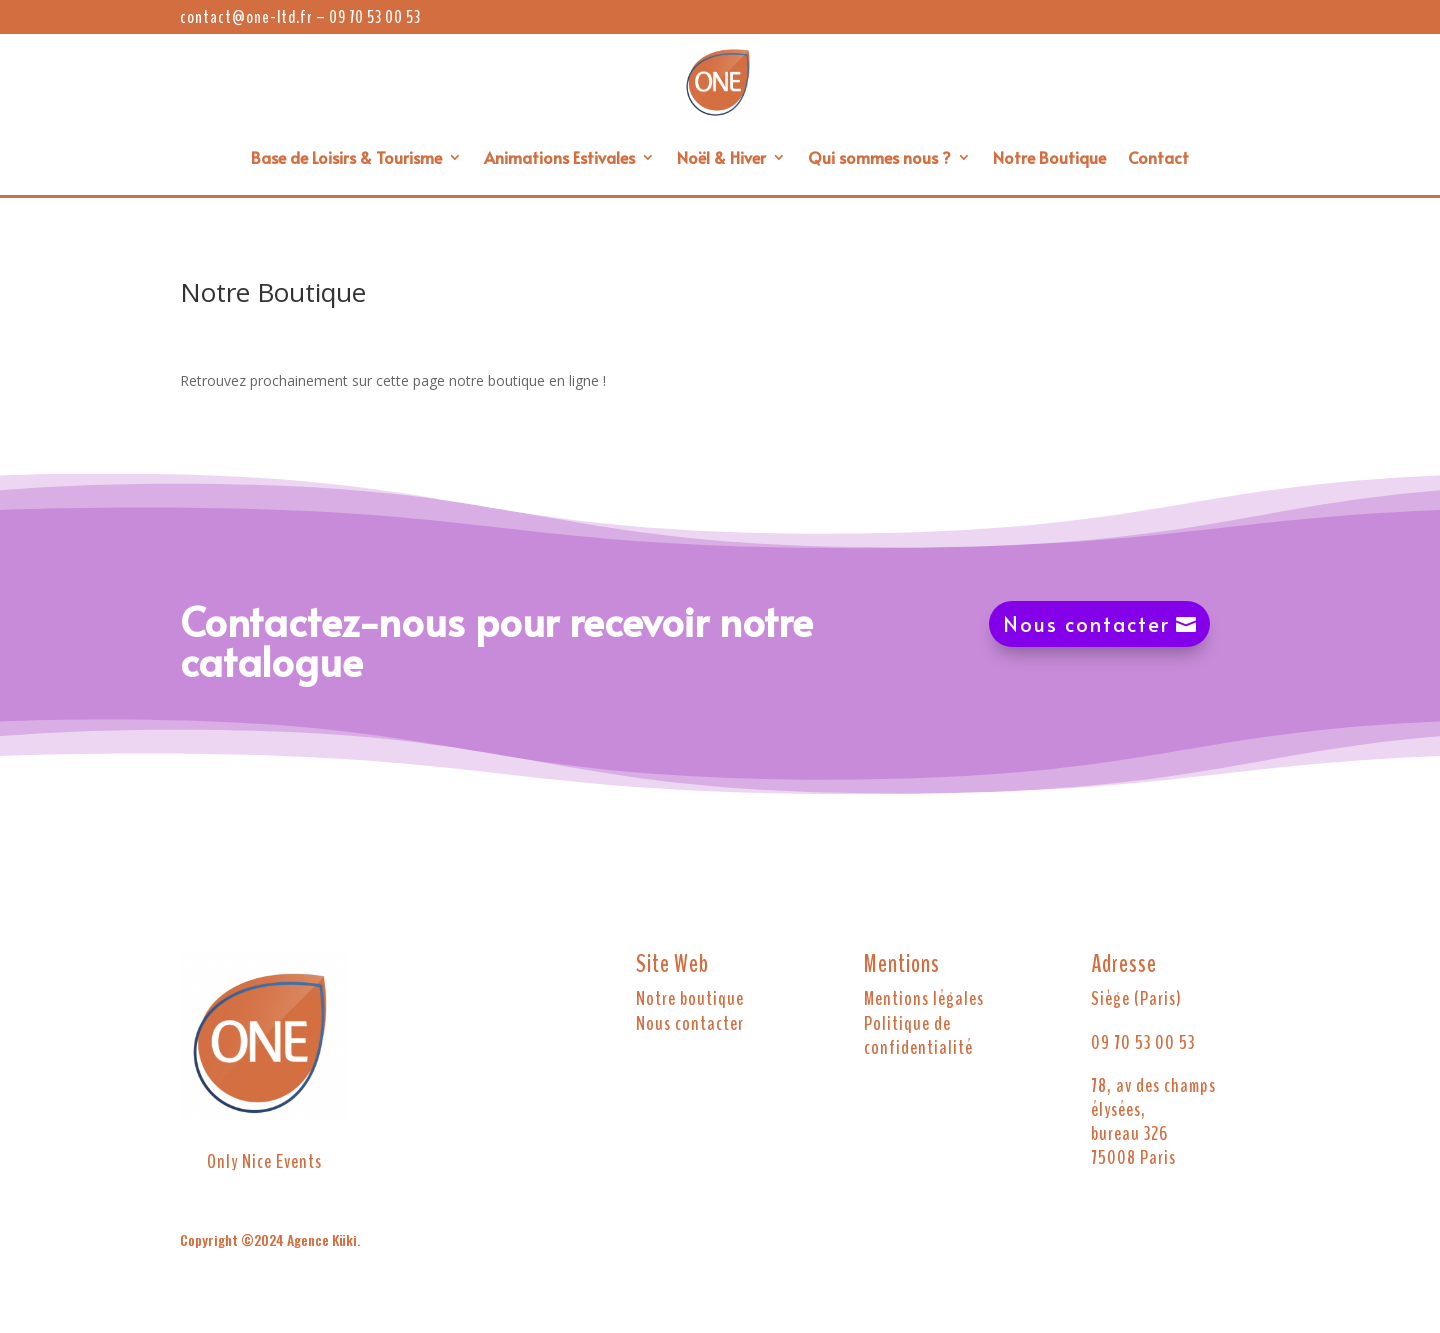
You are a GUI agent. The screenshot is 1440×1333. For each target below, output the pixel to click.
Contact (1158, 157)
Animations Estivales (559, 157)
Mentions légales (924, 998)
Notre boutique (690, 998)
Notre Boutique (1049, 157)
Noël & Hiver (721, 157)
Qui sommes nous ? (879, 157)
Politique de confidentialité (918, 1036)
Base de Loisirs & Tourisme (346, 157)
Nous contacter (1086, 624)
